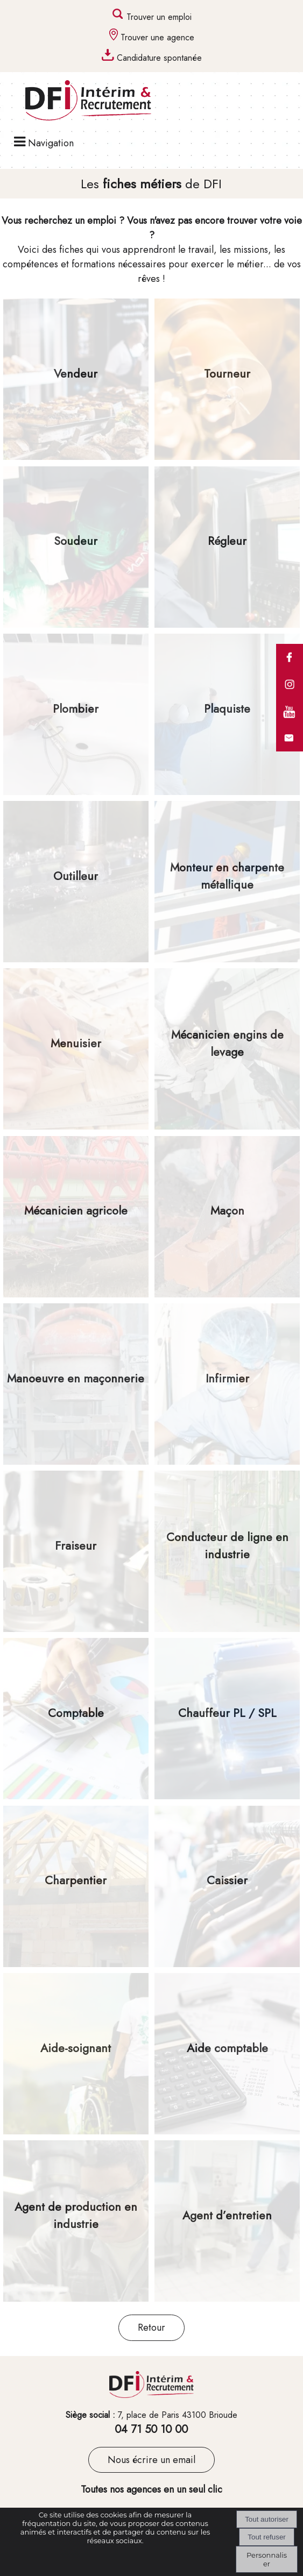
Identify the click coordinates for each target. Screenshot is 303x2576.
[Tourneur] (227, 379)
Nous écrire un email (151, 2460)
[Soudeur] (76, 547)
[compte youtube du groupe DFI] (289, 722)
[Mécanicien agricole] (76, 1216)
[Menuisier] (76, 1049)
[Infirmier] (227, 1384)
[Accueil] (77, 102)
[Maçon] (227, 1216)
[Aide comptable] (227, 2053)
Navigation (51, 143)
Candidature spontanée (159, 58)
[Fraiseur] (76, 1551)
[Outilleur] (76, 881)
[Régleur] (227, 547)
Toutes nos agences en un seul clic (151, 2489)
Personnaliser (266, 2559)
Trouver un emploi (159, 17)
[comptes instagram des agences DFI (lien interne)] (289, 695)
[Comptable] (76, 1718)
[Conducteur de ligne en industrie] (227, 1551)
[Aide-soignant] (76, 2053)
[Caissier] (227, 1886)
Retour (151, 2327)
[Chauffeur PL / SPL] (227, 1718)
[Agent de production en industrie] (76, 2221)
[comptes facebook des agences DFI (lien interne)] (289, 668)
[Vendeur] (76, 379)
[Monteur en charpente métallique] (227, 881)
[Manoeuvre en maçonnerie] (76, 1384)
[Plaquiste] (227, 714)
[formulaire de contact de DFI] (289, 749)
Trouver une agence (157, 37)
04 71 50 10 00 (151, 2429)
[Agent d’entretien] (227, 2221)
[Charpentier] (76, 1886)
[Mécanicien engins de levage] (227, 1049)
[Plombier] (76, 714)
